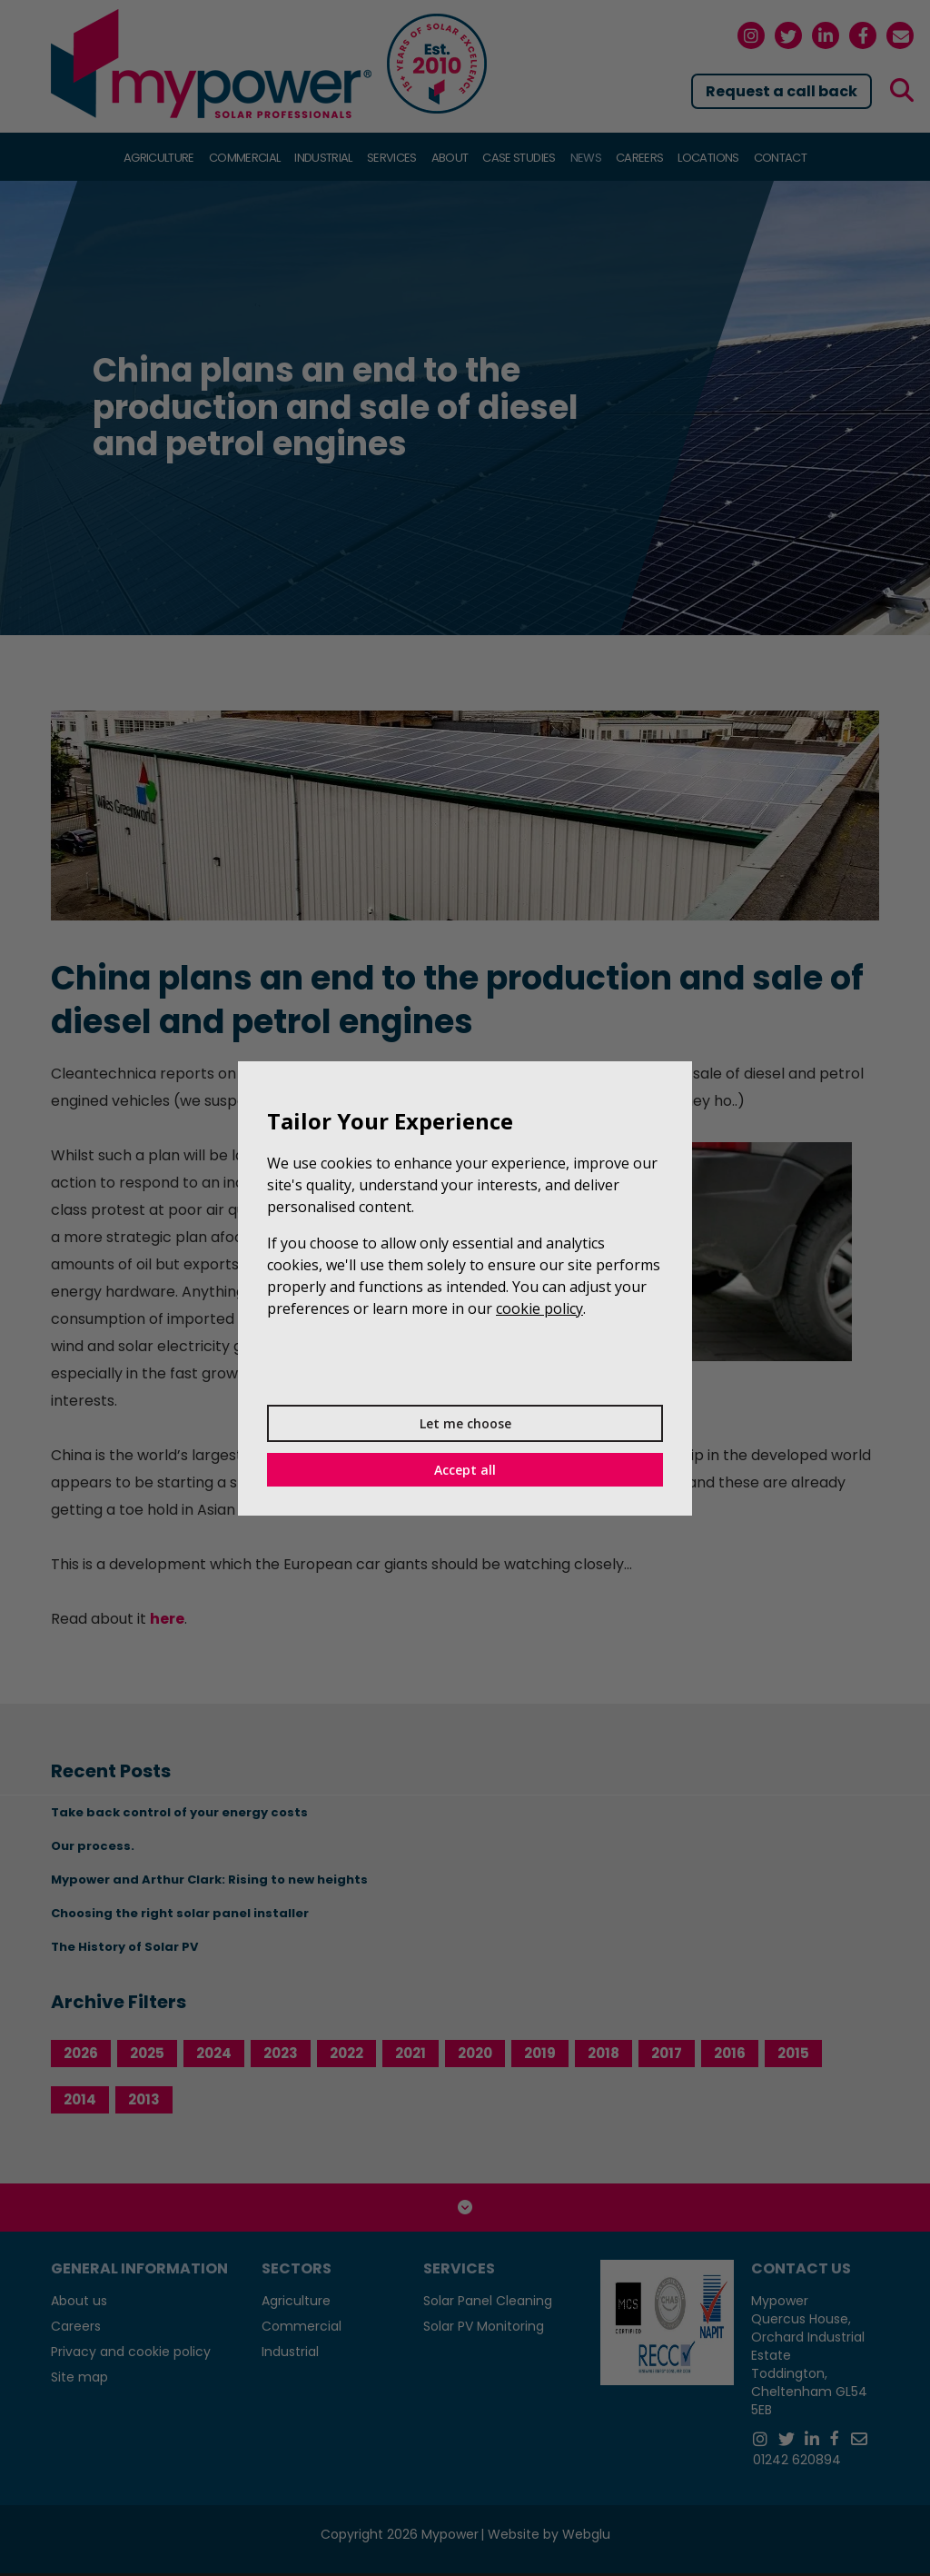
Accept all (465, 1469)
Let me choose (465, 1423)
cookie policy (539, 1308)
